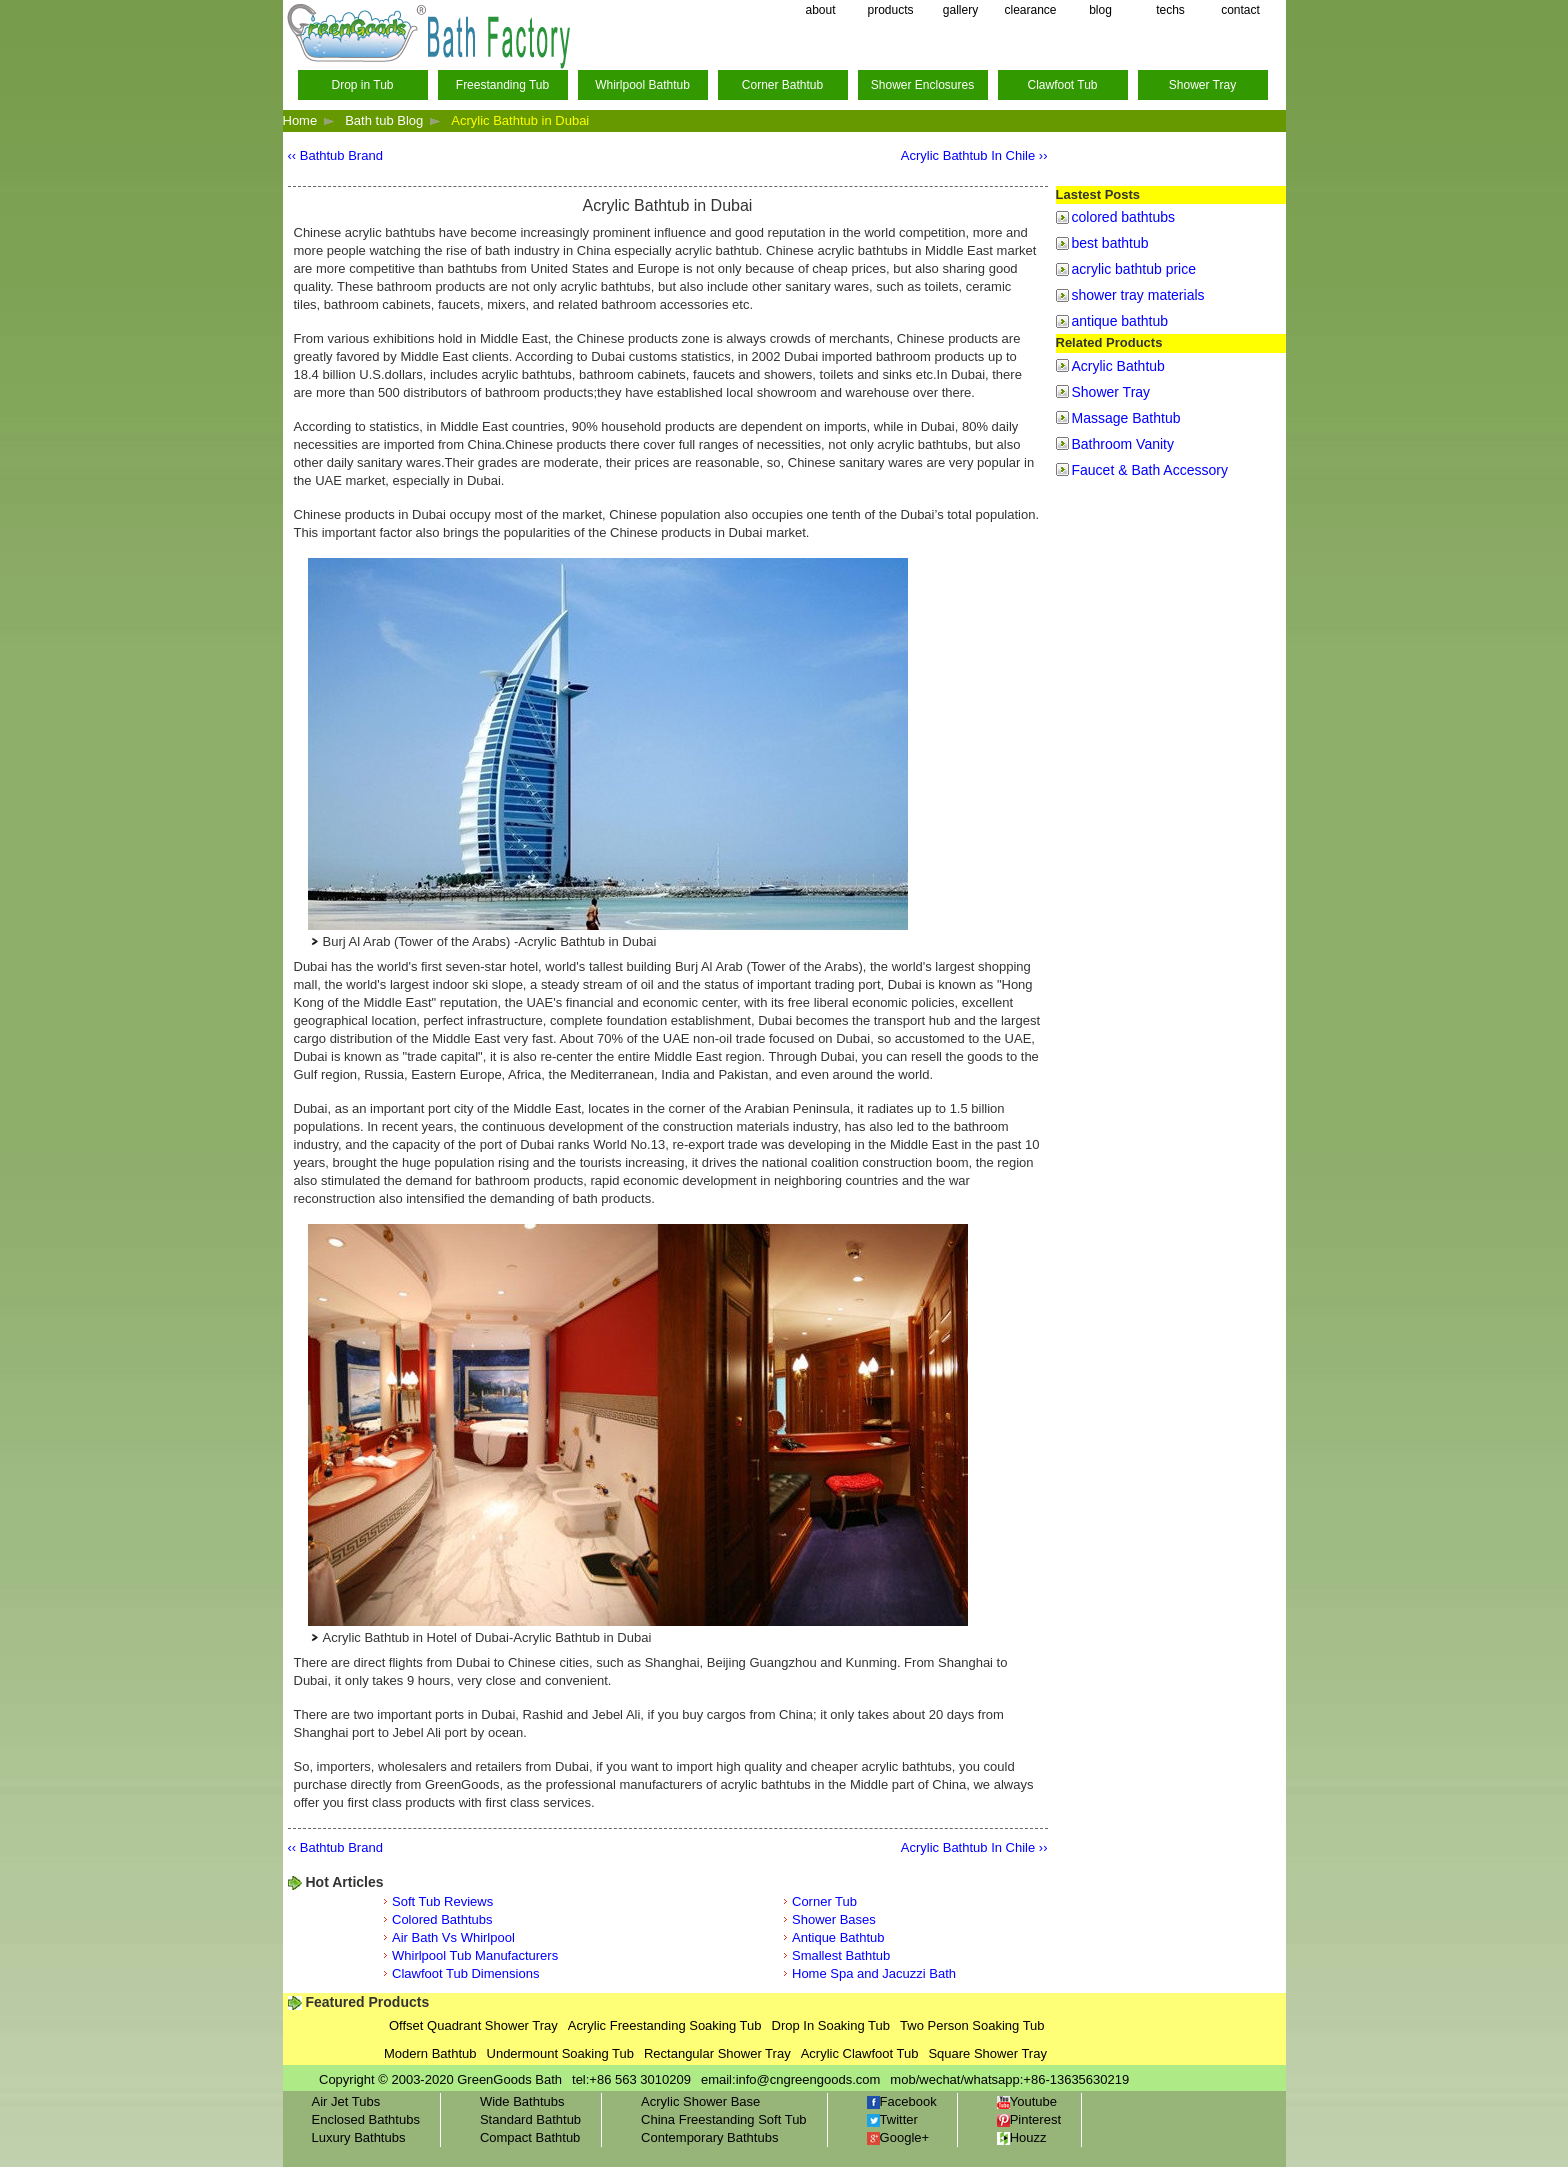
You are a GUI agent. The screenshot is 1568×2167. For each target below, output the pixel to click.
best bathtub (1110, 243)
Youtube (1027, 2101)
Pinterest (1029, 2119)
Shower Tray (1202, 85)
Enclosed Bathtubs (366, 2119)
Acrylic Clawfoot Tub (860, 2053)
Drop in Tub (362, 85)
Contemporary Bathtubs (709, 2137)
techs (1170, 10)
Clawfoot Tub (1062, 85)
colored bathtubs (1124, 217)
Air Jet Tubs (346, 2101)
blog (1100, 10)
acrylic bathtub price (1134, 269)
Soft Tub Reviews (442, 1901)
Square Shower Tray (987, 2053)
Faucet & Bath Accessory (1150, 470)
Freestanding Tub (502, 85)
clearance (1030, 10)
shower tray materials (1138, 295)
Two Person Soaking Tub (972, 2025)
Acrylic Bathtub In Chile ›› (974, 155)
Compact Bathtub (530, 2137)
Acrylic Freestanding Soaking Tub (665, 2025)
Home (300, 120)
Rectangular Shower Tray (717, 2053)
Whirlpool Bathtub (642, 85)
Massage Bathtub (1126, 418)
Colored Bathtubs (442, 1919)
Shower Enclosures (922, 85)
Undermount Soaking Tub (560, 2053)
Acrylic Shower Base (700, 2101)
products (890, 10)
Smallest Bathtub (841, 1955)
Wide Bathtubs (522, 2101)
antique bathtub (1120, 321)
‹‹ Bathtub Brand (335, 155)
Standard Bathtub (530, 2119)
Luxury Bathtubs (359, 2137)
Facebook (902, 2101)
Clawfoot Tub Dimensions (465, 1973)
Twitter (892, 2119)
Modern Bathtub (430, 2053)
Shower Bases (834, 1919)
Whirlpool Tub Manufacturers (475, 1955)
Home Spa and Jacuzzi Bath (874, 1973)
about (820, 10)
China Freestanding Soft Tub (724, 2119)
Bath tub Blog (384, 120)
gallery (960, 10)
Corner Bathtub (782, 85)
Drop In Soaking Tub (831, 2025)
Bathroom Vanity (1123, 444)
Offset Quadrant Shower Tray (473, 2025)
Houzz (1022, 2137)
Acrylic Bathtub (1118, 366)
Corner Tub (824, 1901)
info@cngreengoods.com (808, 2079)
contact (1240, 10)
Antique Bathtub (838, 1937)
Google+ (898, 2137)
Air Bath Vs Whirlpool (453, 1937)
